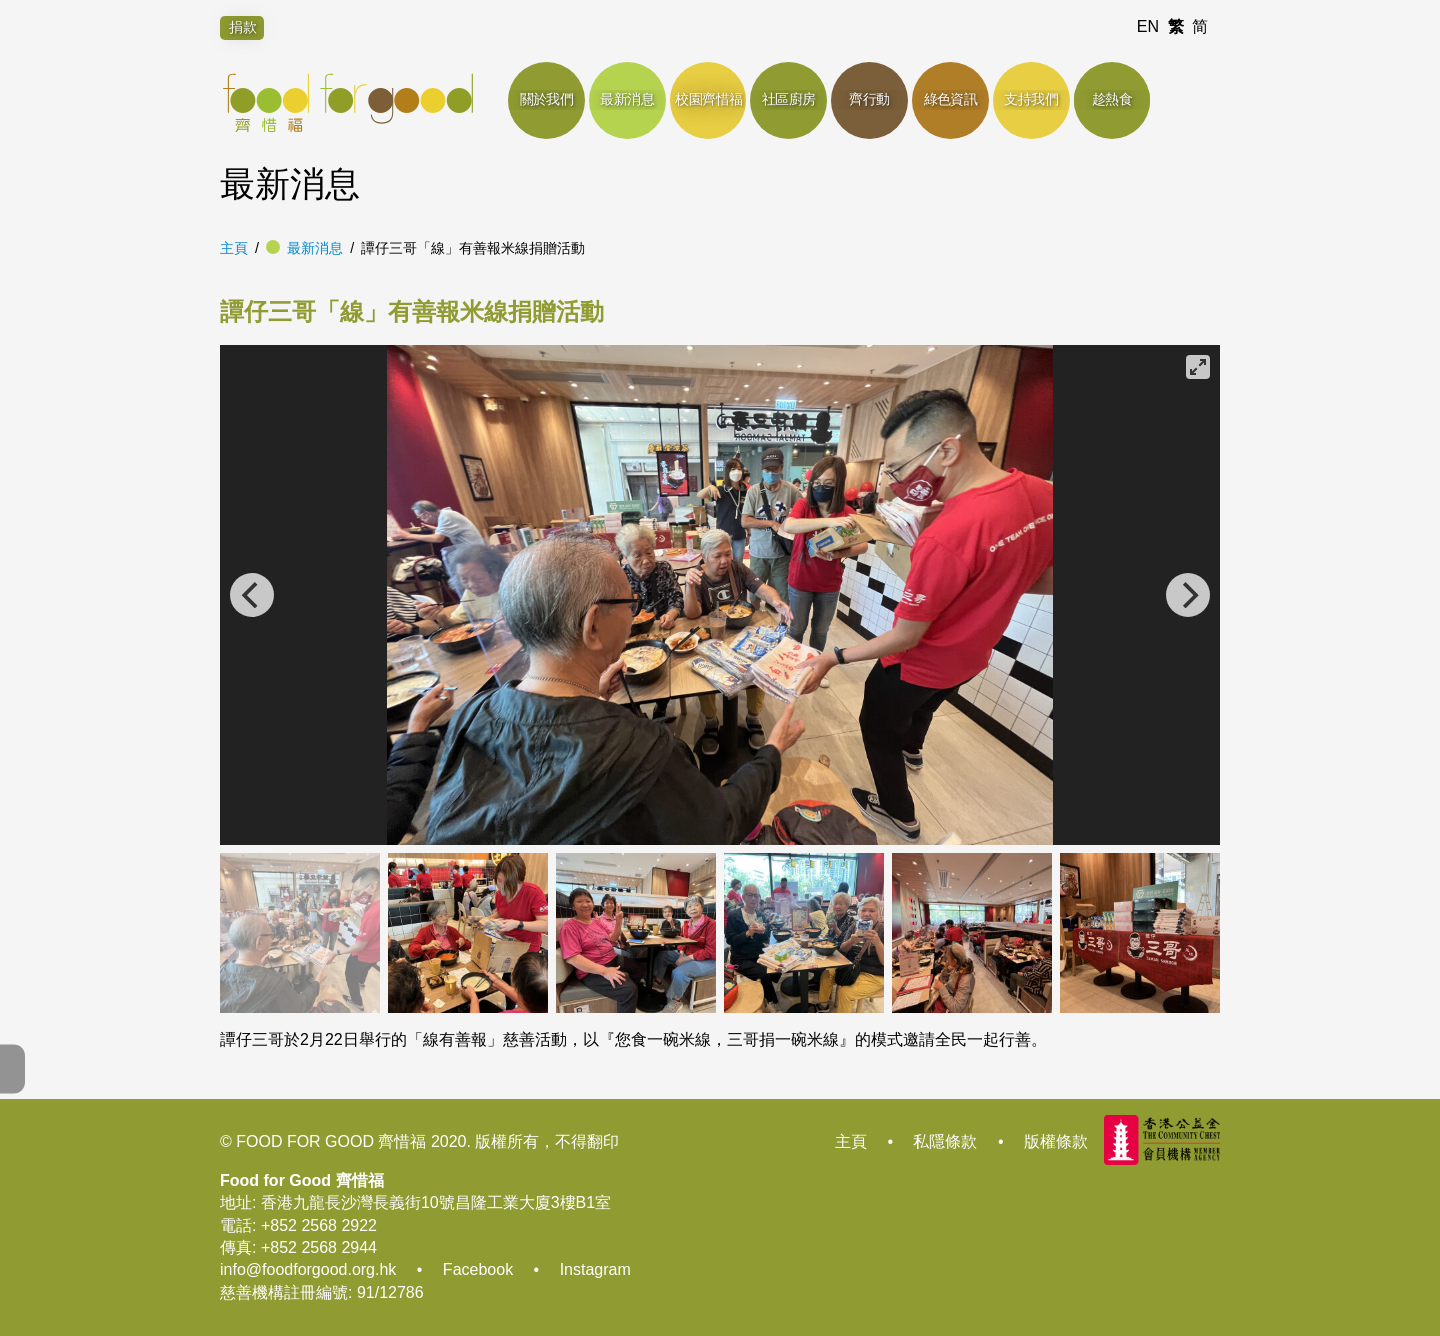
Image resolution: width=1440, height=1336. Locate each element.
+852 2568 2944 (319, 1247)
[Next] (1188, 595)
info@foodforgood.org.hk (308, 1269)
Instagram (595, 1269)
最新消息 (315, 248)
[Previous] (252, 595)
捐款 (243, 27)
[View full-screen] (1198, 367)
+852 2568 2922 (319, 1225)
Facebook (478, 1269)
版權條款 (1056, 1141)
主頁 (234, 248)
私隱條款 (945, 1141)
